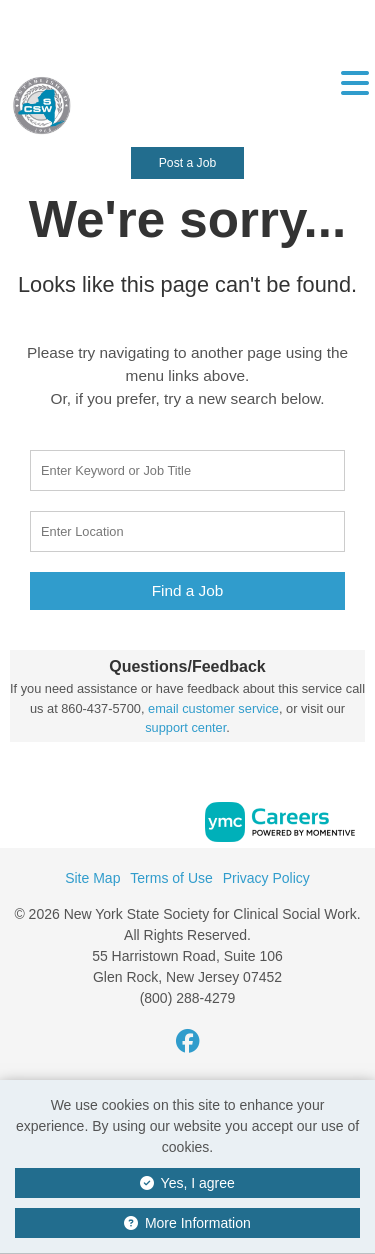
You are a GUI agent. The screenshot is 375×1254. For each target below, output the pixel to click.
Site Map (92, 878)
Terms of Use (171, 878)
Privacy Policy (266, 878)
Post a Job (187, 163)
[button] (354, 99)
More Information (187, 1223)
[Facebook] (188, 1041)
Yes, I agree (187, 1183)
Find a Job (188, 590)
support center (185, 727)
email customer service (213, 708)
